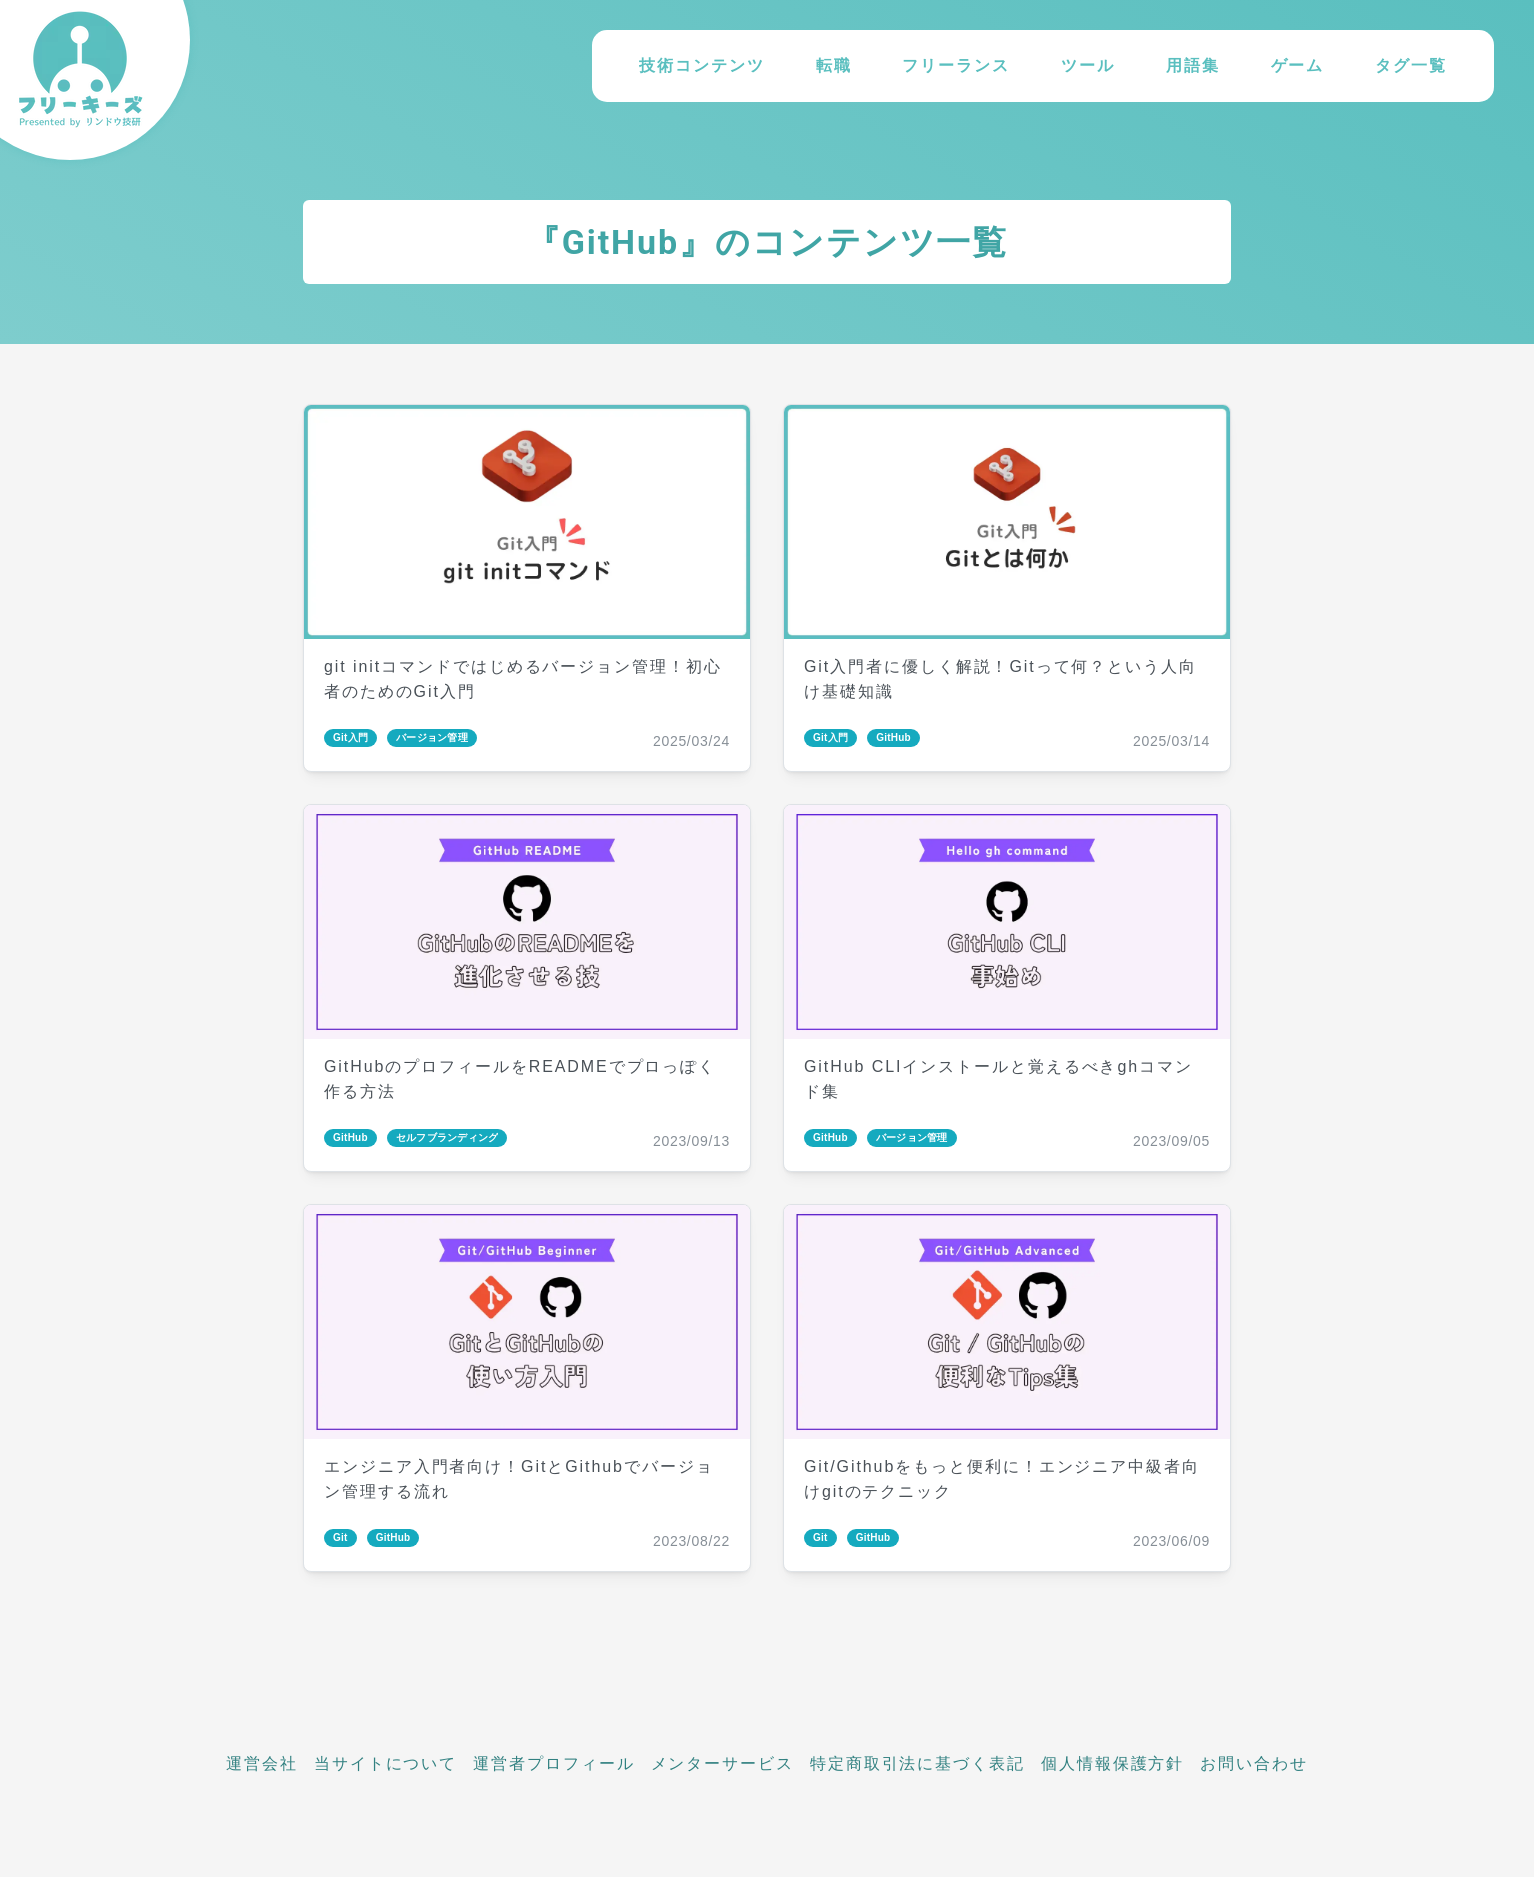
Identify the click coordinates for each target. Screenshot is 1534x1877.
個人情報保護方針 (1112, 1763)
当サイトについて (385, 1763)
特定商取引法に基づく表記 (917, 1763)
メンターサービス (722, 1763)
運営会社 (262, 1763)
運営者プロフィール (553, 1763)
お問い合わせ (1254, 1763)
